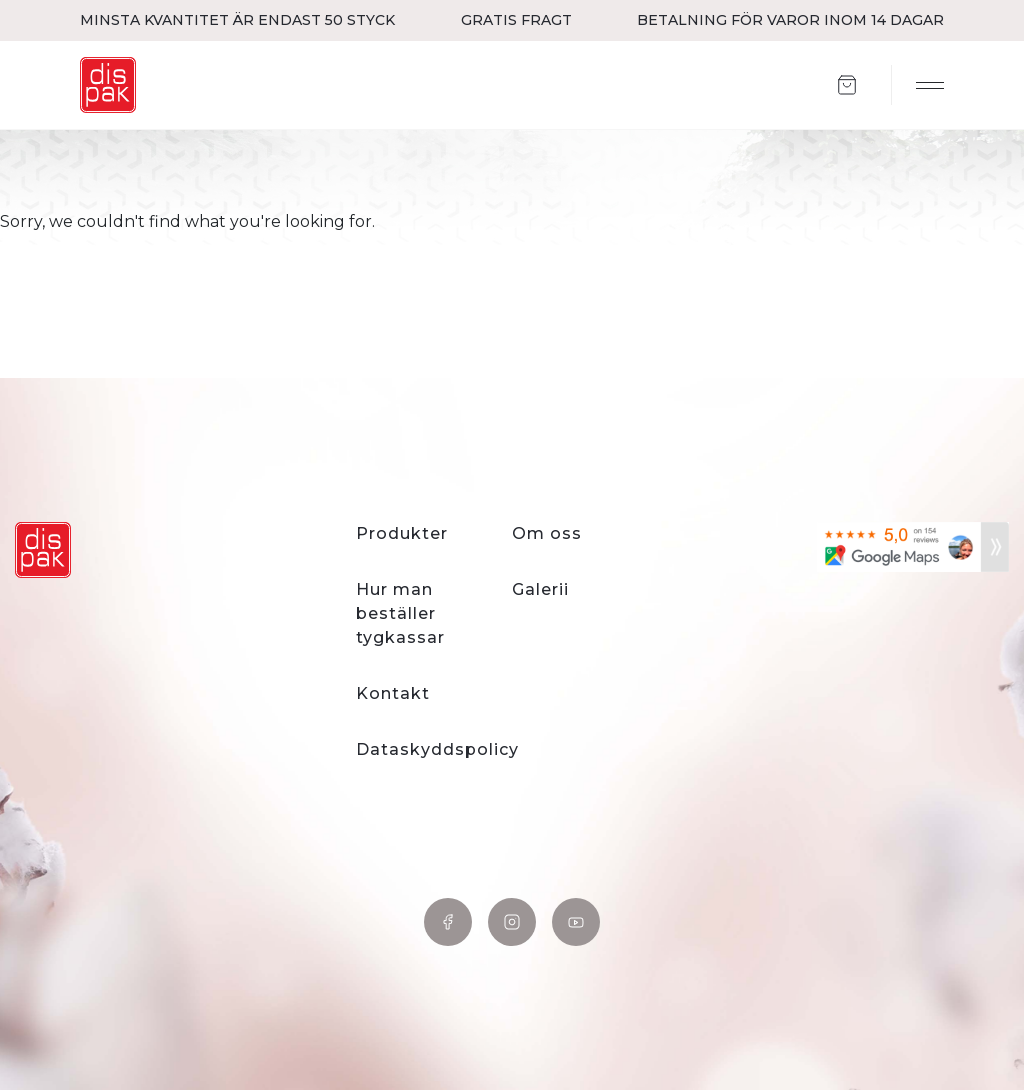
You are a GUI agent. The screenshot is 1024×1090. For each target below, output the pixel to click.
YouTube (576, 922)
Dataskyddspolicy (437, 749)
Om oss (547, 533)
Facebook (448, 922)
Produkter (402, 533)
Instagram (512, 922)
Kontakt (393, 693)
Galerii (540, 589)
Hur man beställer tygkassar (400, 613)
